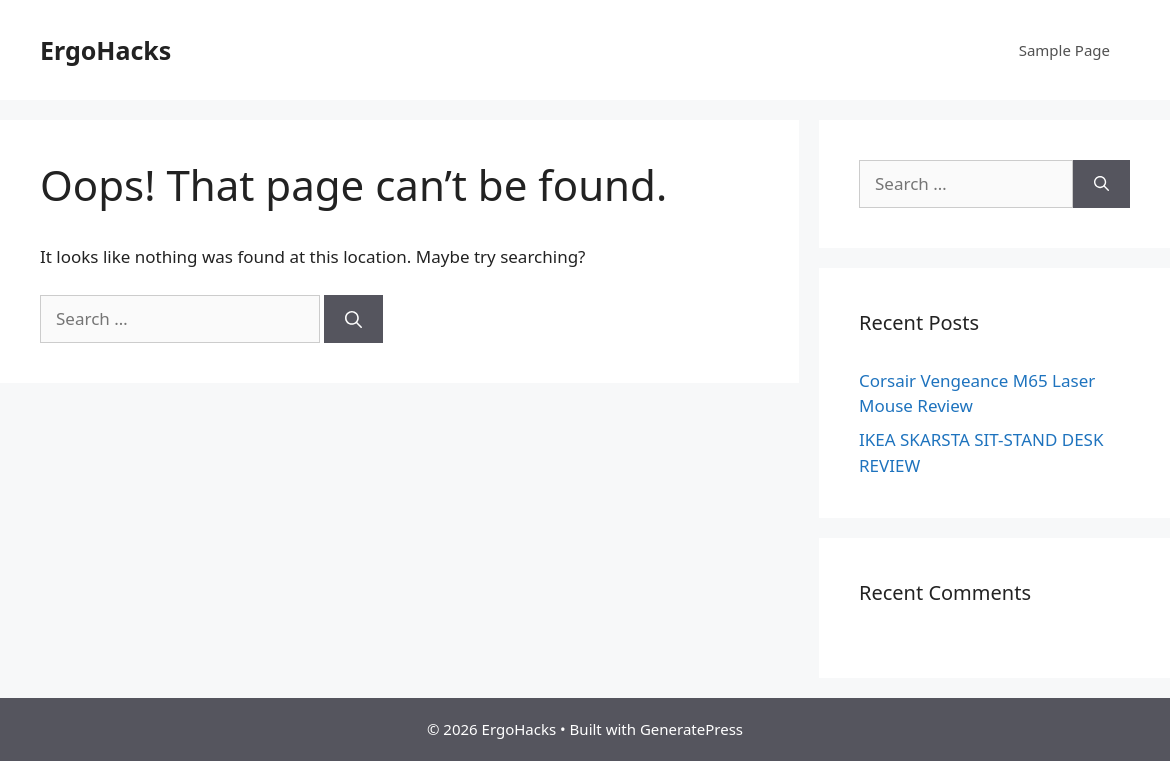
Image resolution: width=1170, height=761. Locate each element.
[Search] (353, 319)
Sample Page (1064, 50)
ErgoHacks (105, 50)
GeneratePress (691, 729)
